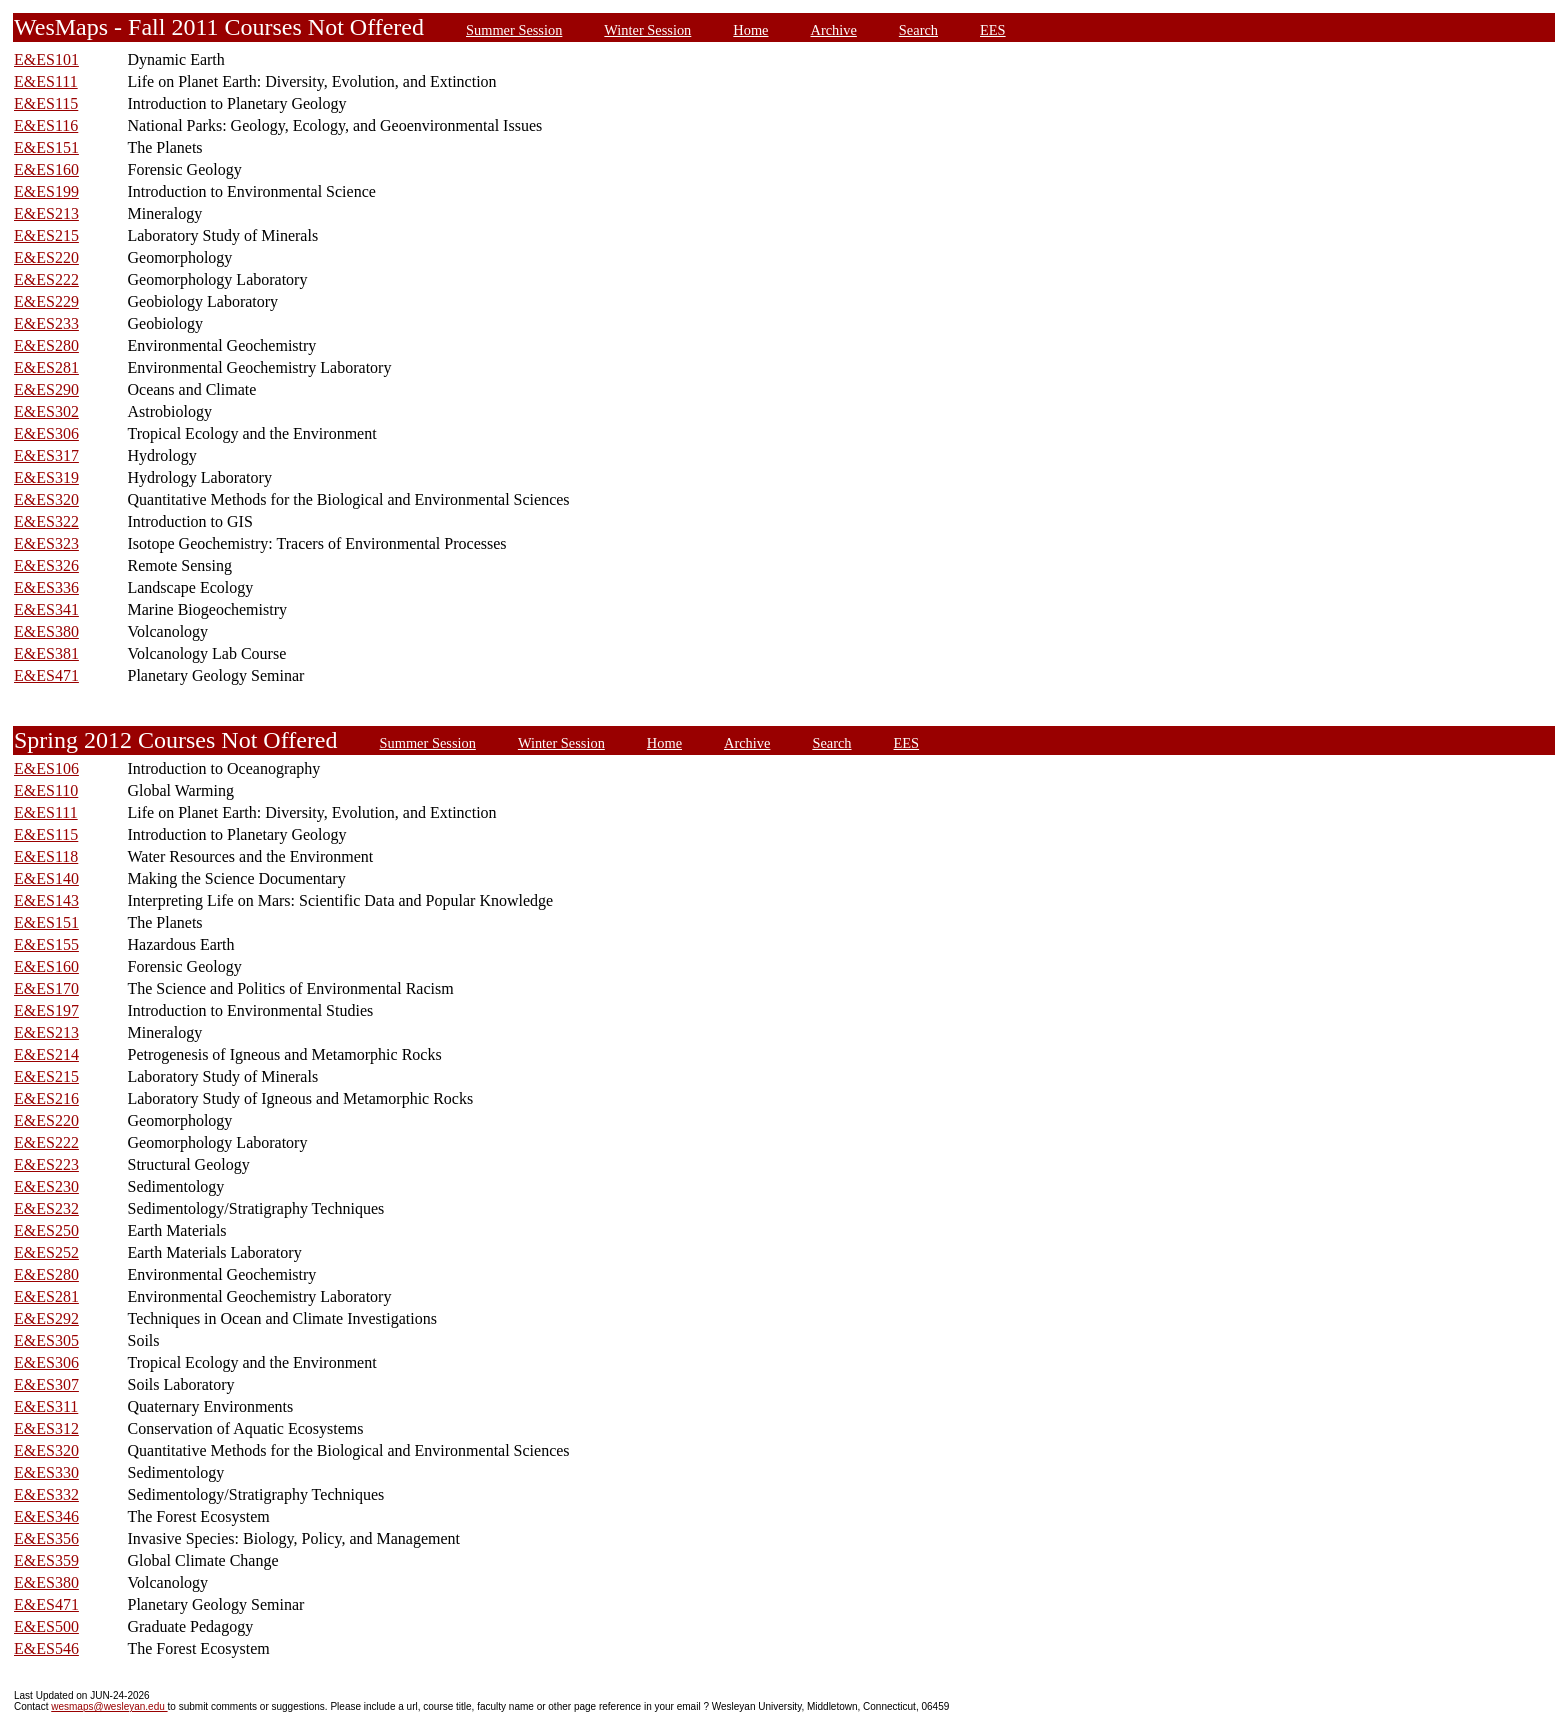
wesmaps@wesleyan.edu (109, 1706)
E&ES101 (46, 59)
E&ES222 (46, 279)
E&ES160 (46, 169)
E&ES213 (46, 213)
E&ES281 (46, 367)
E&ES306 (46, 433)
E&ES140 (46, 878)
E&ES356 (46, 1538)
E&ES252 (46, 1252)
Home (750, 30)
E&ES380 (46, 631)
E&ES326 (46, 565)
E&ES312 (46, 1428)
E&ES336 (46, 587)
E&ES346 (46, 1516)
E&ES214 (46, 1054)
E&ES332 (46, 1494)
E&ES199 (46, 191)
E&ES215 (46, 235)
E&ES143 (46, 900)
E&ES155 (46, 944)
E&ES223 (46, 1164)
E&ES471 (46, 675)
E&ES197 (46, 1010)
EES (993, 30)
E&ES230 (46, 1186)
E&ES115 (46, 103)
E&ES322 (46, 521)
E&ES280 (46, 345)
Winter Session (647, 30)
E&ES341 (46, 609)
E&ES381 (46, 653)
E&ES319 (46, 477)
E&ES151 (46, 147)
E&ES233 (46, 323)
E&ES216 (46, 1098)
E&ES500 (46, 1626)
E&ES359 (46, 1560)
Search (918, 30)
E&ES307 (46, 1384)
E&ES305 (46, 1340)
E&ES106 (46, 768)
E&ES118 (46, 856)
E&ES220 (46, 257)
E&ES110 (46, 790)
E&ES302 (46, 411)
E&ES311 (46, 1406)
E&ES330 (46, 1472)
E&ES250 (46, 1230)
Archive (834, 30)
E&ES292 (46, 1318)
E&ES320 (46, 499)
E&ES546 (46, 1648)
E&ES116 (46, 125)
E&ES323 (46, 543)
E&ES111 (46, 81)
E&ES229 (46, 301)
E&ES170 (46, 988)
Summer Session (514, 30)
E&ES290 (46, 389)
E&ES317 (46, 455)
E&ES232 (46, 1208)
